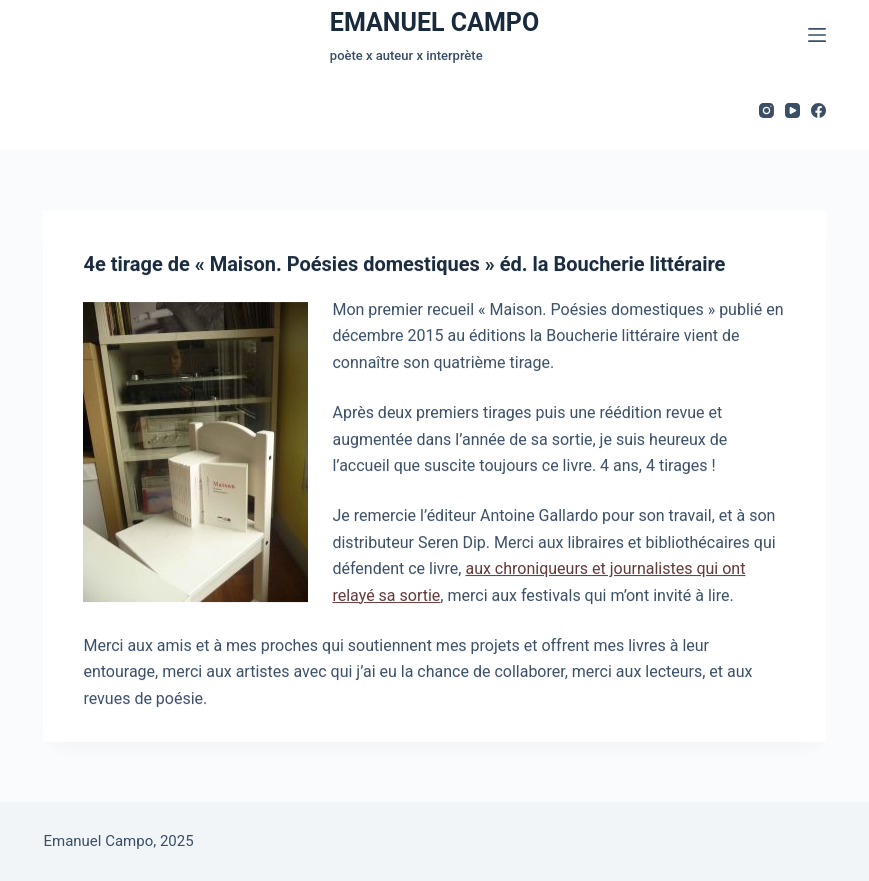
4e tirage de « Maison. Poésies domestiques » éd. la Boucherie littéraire (404, 265)
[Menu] (817, 35)
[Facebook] (818, 110)
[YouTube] (792, 110)
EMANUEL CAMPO (434, 22)
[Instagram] (766, 110)
